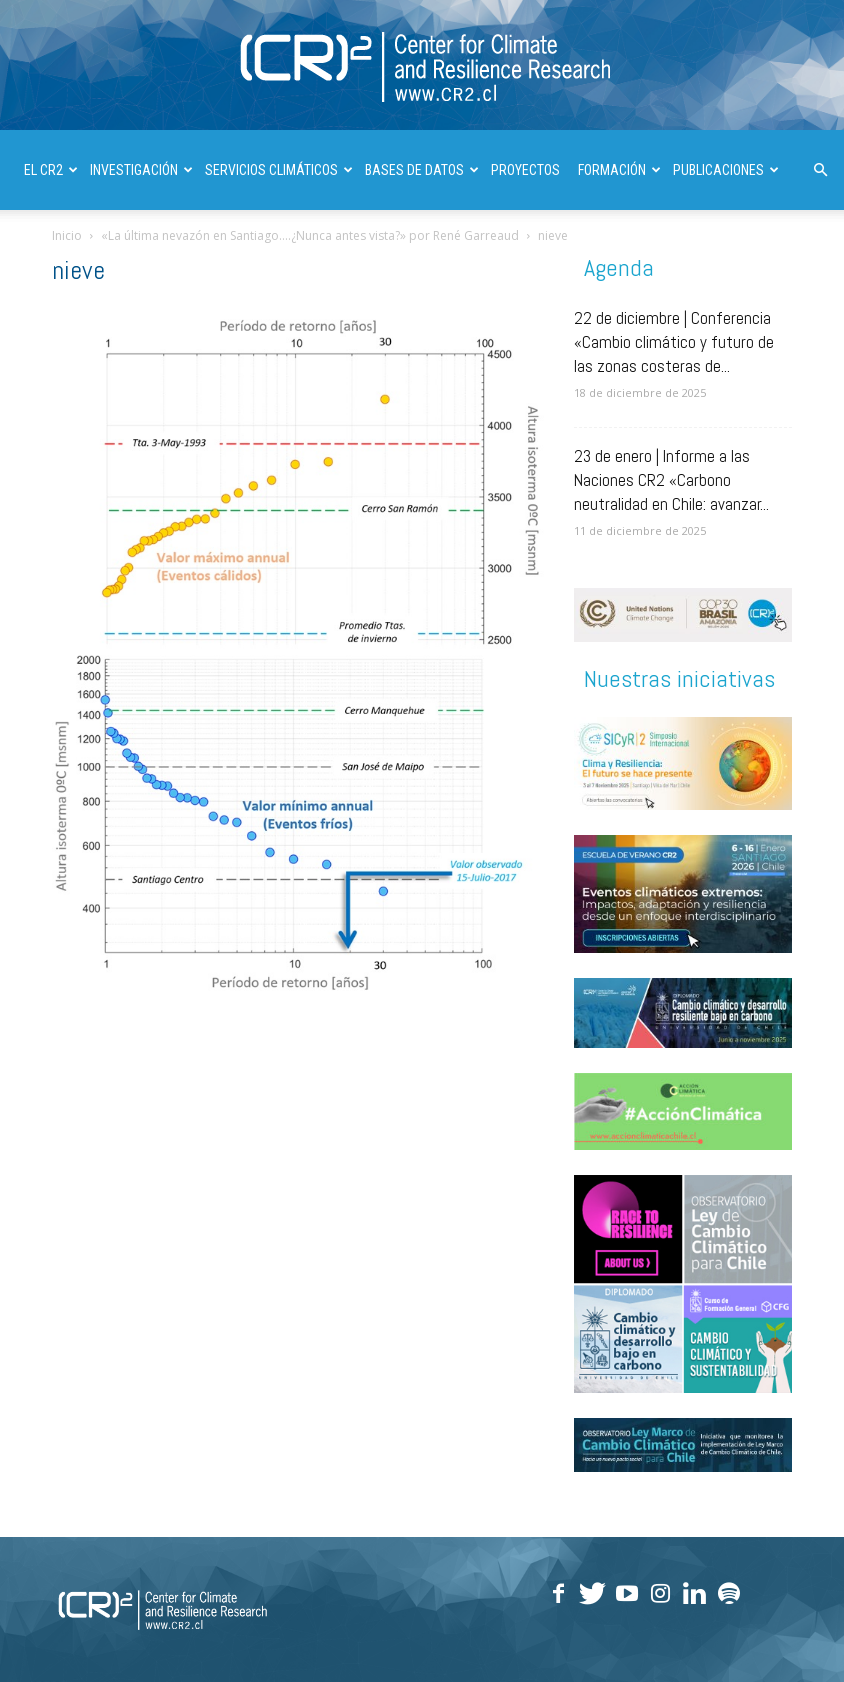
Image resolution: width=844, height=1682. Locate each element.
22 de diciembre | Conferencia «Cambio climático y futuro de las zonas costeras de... (674, 342)
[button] (820, 170)
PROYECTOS (525, 170)
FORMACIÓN (619, 170)
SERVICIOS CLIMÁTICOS (279, 170)
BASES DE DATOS (422, 170)
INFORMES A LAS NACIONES (207, 250)
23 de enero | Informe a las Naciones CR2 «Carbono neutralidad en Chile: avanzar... (671, 480)
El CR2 (51, 170)
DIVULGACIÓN (70, 250)
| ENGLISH (331, 250)
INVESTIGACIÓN (141, 170)
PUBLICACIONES (726, 170)
